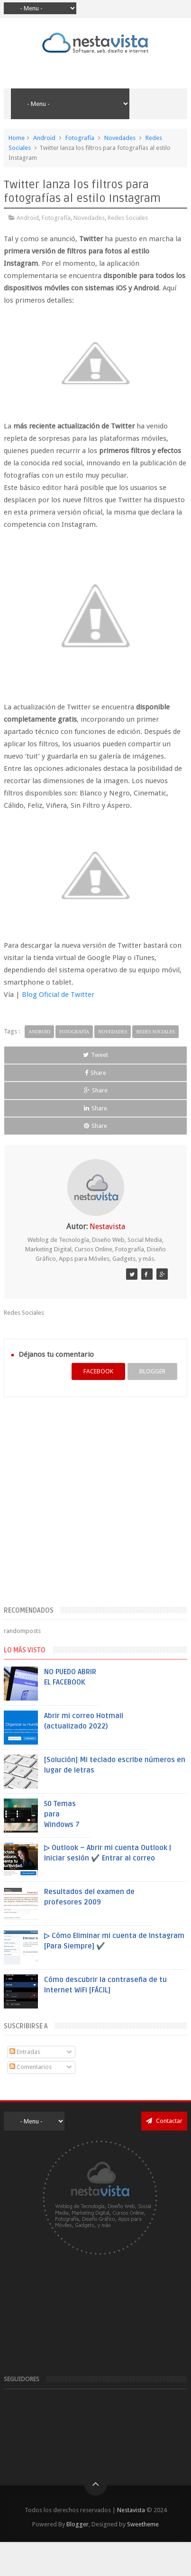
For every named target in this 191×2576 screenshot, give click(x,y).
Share (95, 1072)
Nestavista (131, 2510)
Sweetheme (143, 2524)
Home (17, 137)
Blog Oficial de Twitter (58, 994)
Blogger (77, 2524)
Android (44, 137)
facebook (98, 1371)
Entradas (24, 2051)
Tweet (95, 1054)
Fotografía (79, 137)
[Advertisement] (89, 1507)
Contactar (164, 2120)
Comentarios (30, 2066)
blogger (152, 1371)
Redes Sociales (128, 217)
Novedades (120, 137)
